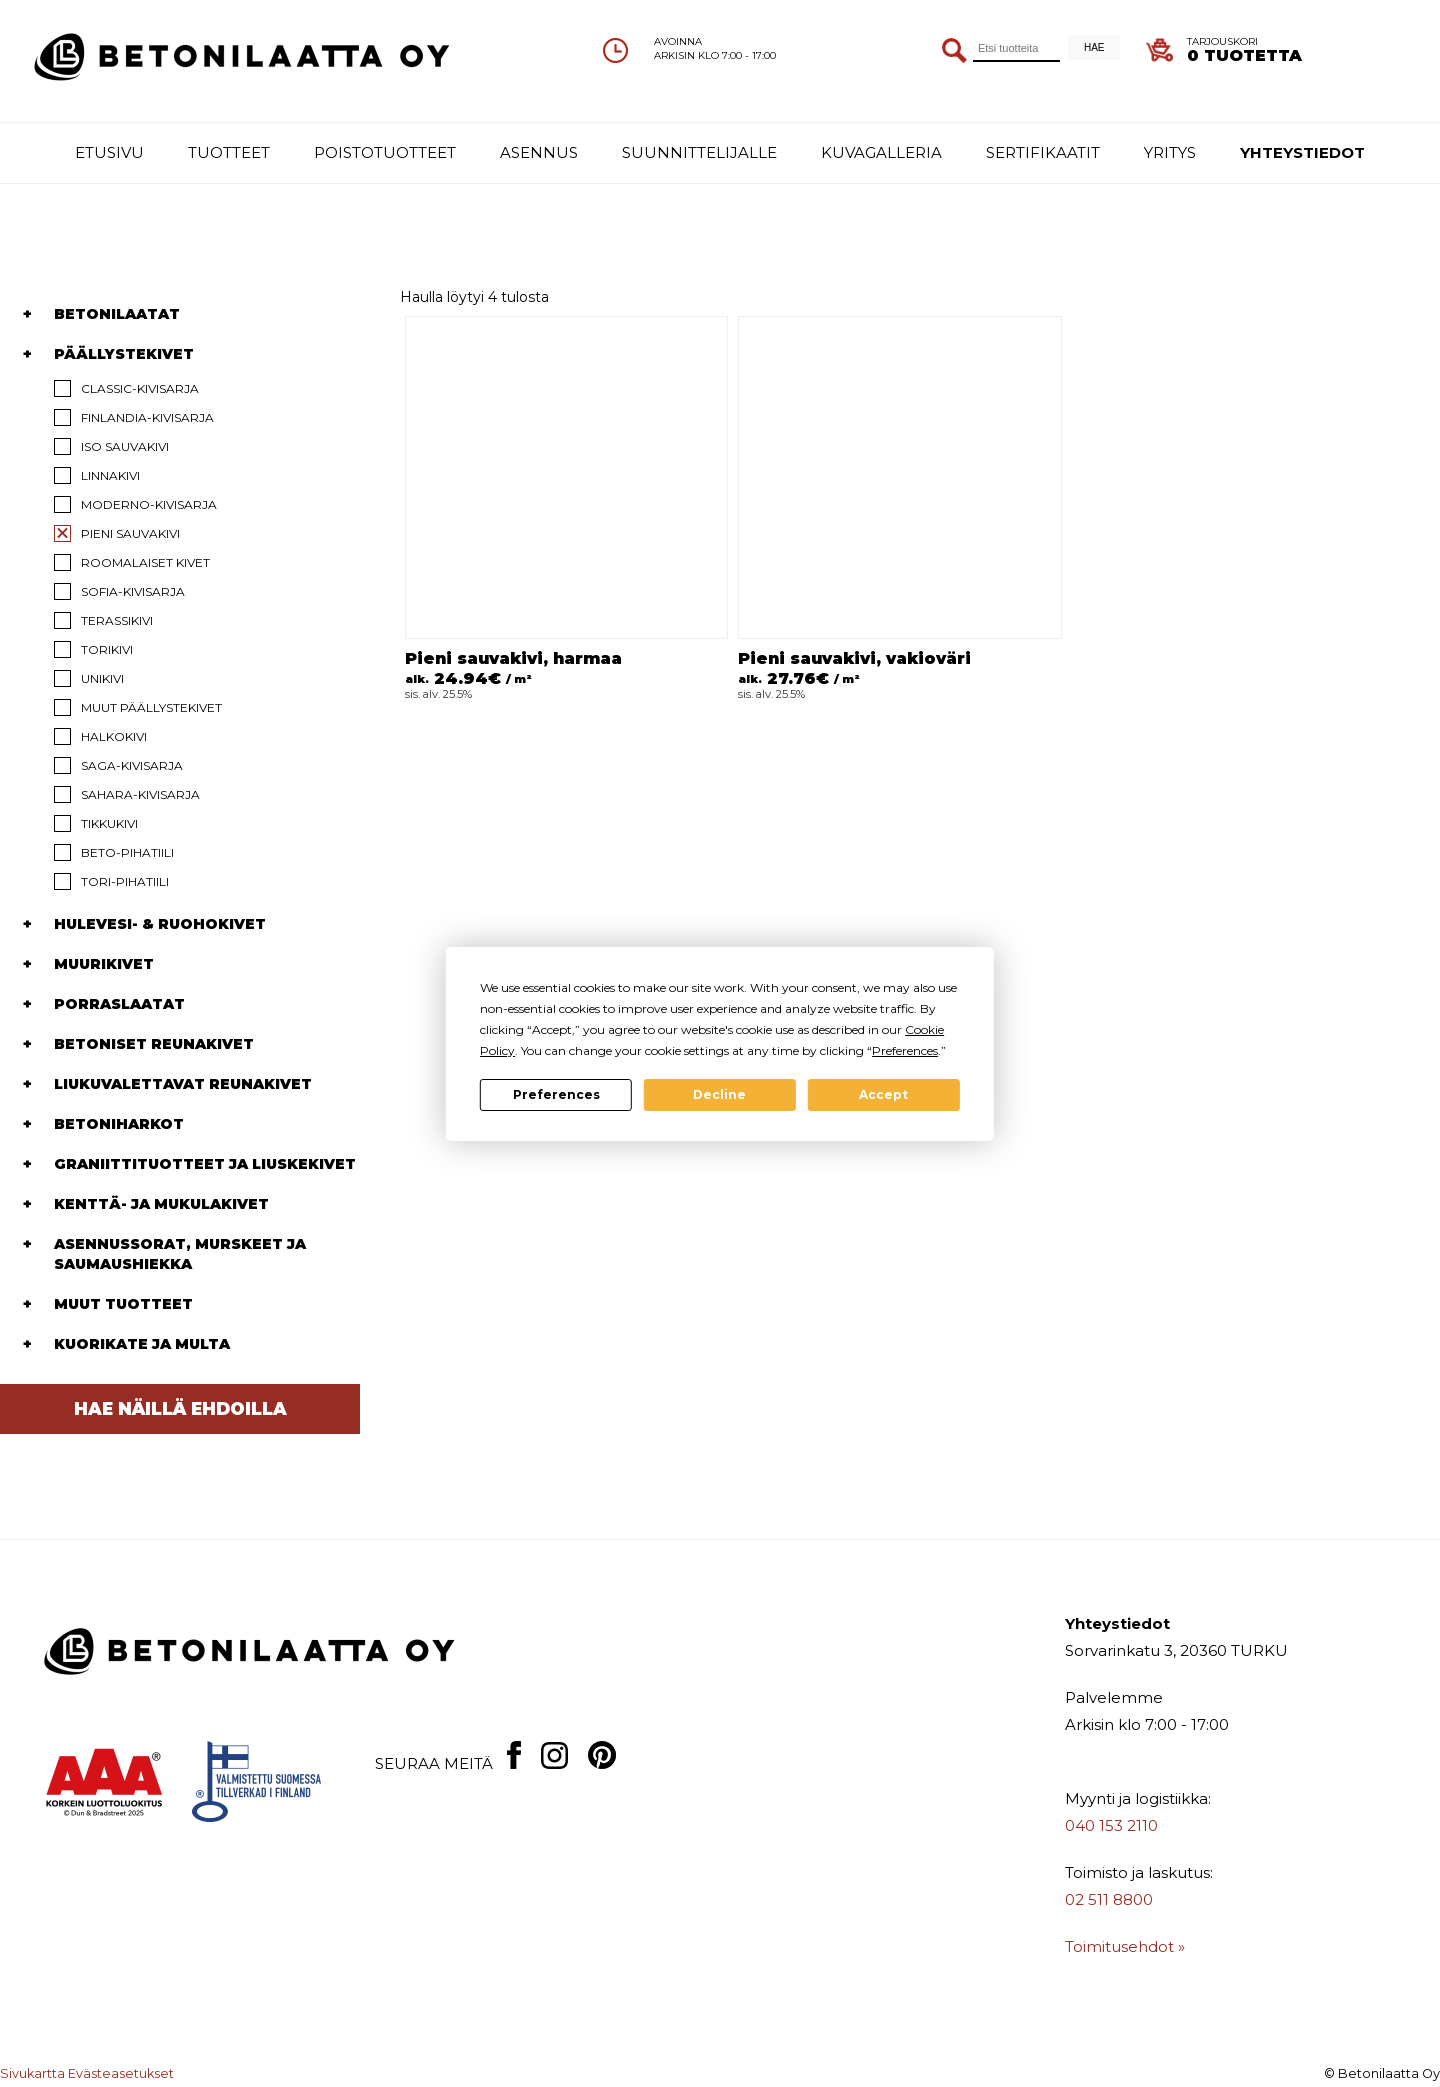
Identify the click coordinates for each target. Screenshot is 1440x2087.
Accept (883, 1094)
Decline (719, 1094)
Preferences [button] (905, 1050)
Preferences (556, 1094)
